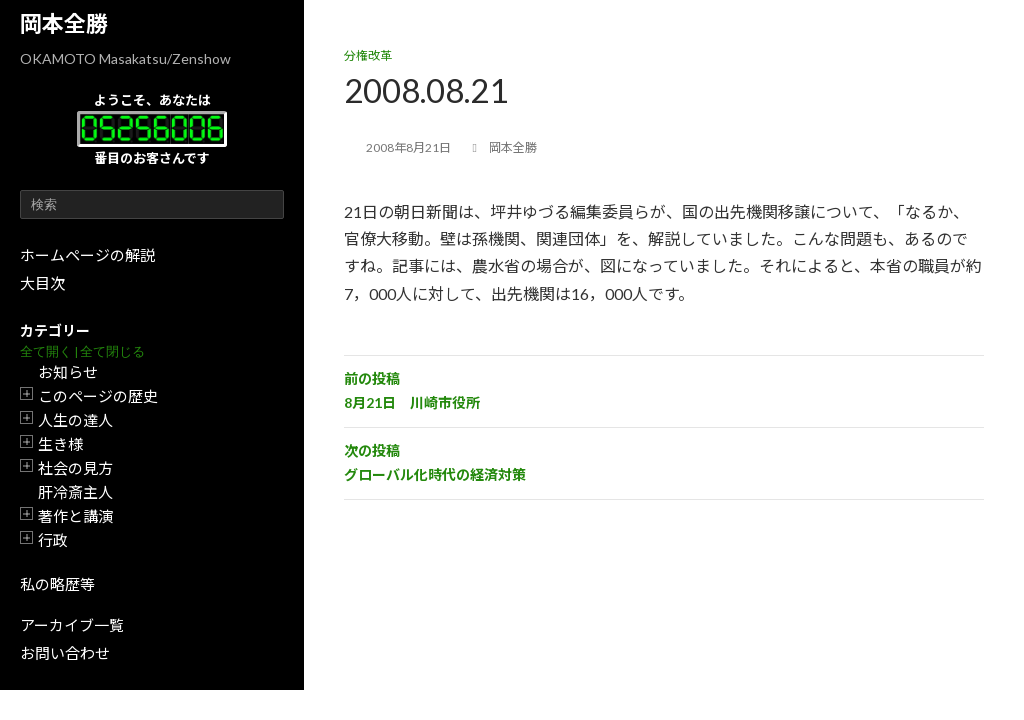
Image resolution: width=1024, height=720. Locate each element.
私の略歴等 (57, 584)
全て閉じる (112, 351)
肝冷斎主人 (75, 492)
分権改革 (368, 55)
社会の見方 (75, 468)
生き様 (60, 444)
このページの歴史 (98, 396)
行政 (53, 540)
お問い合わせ (65, 653)
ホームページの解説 (87, 255)
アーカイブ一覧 (72, 625)
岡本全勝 (64, 23)
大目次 (42, 283)
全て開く (46, 351)
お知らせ (68, 372)
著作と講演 (75, 516)
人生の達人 (75, 420)
